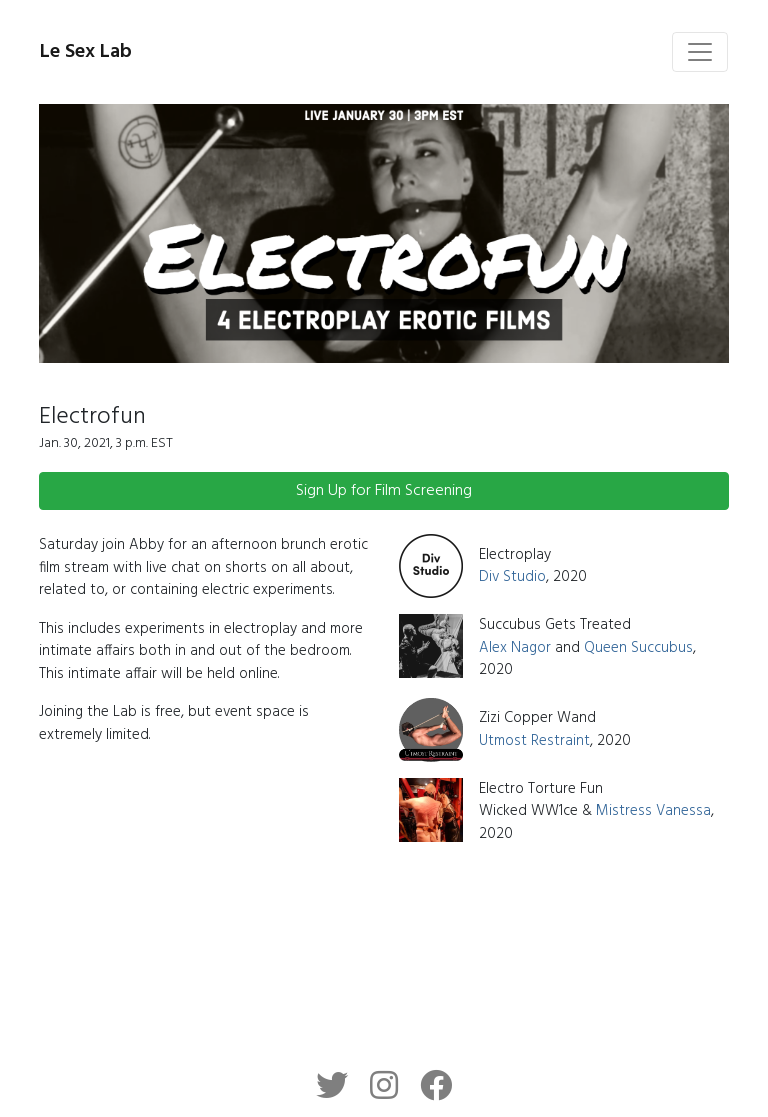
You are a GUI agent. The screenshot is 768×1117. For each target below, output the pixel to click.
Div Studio (512, 577)
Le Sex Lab (86, 52)
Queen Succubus (638, 648)
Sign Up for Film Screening (384, 491)
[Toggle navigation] (700, 52)
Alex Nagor (515, 648)
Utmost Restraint (534, 741)
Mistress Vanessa (653, 811)
